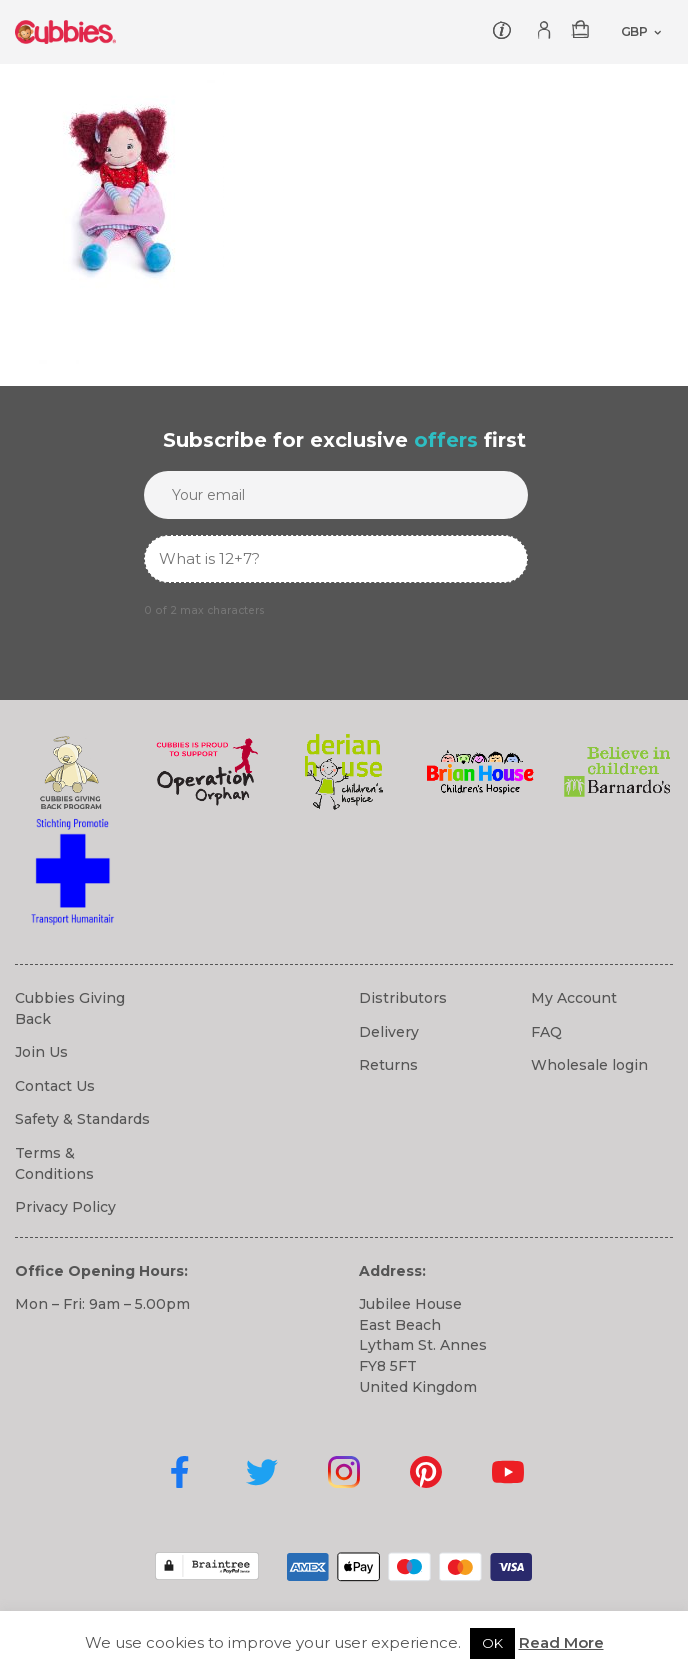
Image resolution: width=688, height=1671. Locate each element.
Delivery (389, 1032)
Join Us (41, 1052)
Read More (561, 1642)
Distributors (403, 998)
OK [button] (492, 1643)
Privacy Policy (65, 1207)
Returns (388, 1065)
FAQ (546, 1032)
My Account (574, 998)
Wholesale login (589, 1065)
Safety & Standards (82, 1119)
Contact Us (55, 1086)
